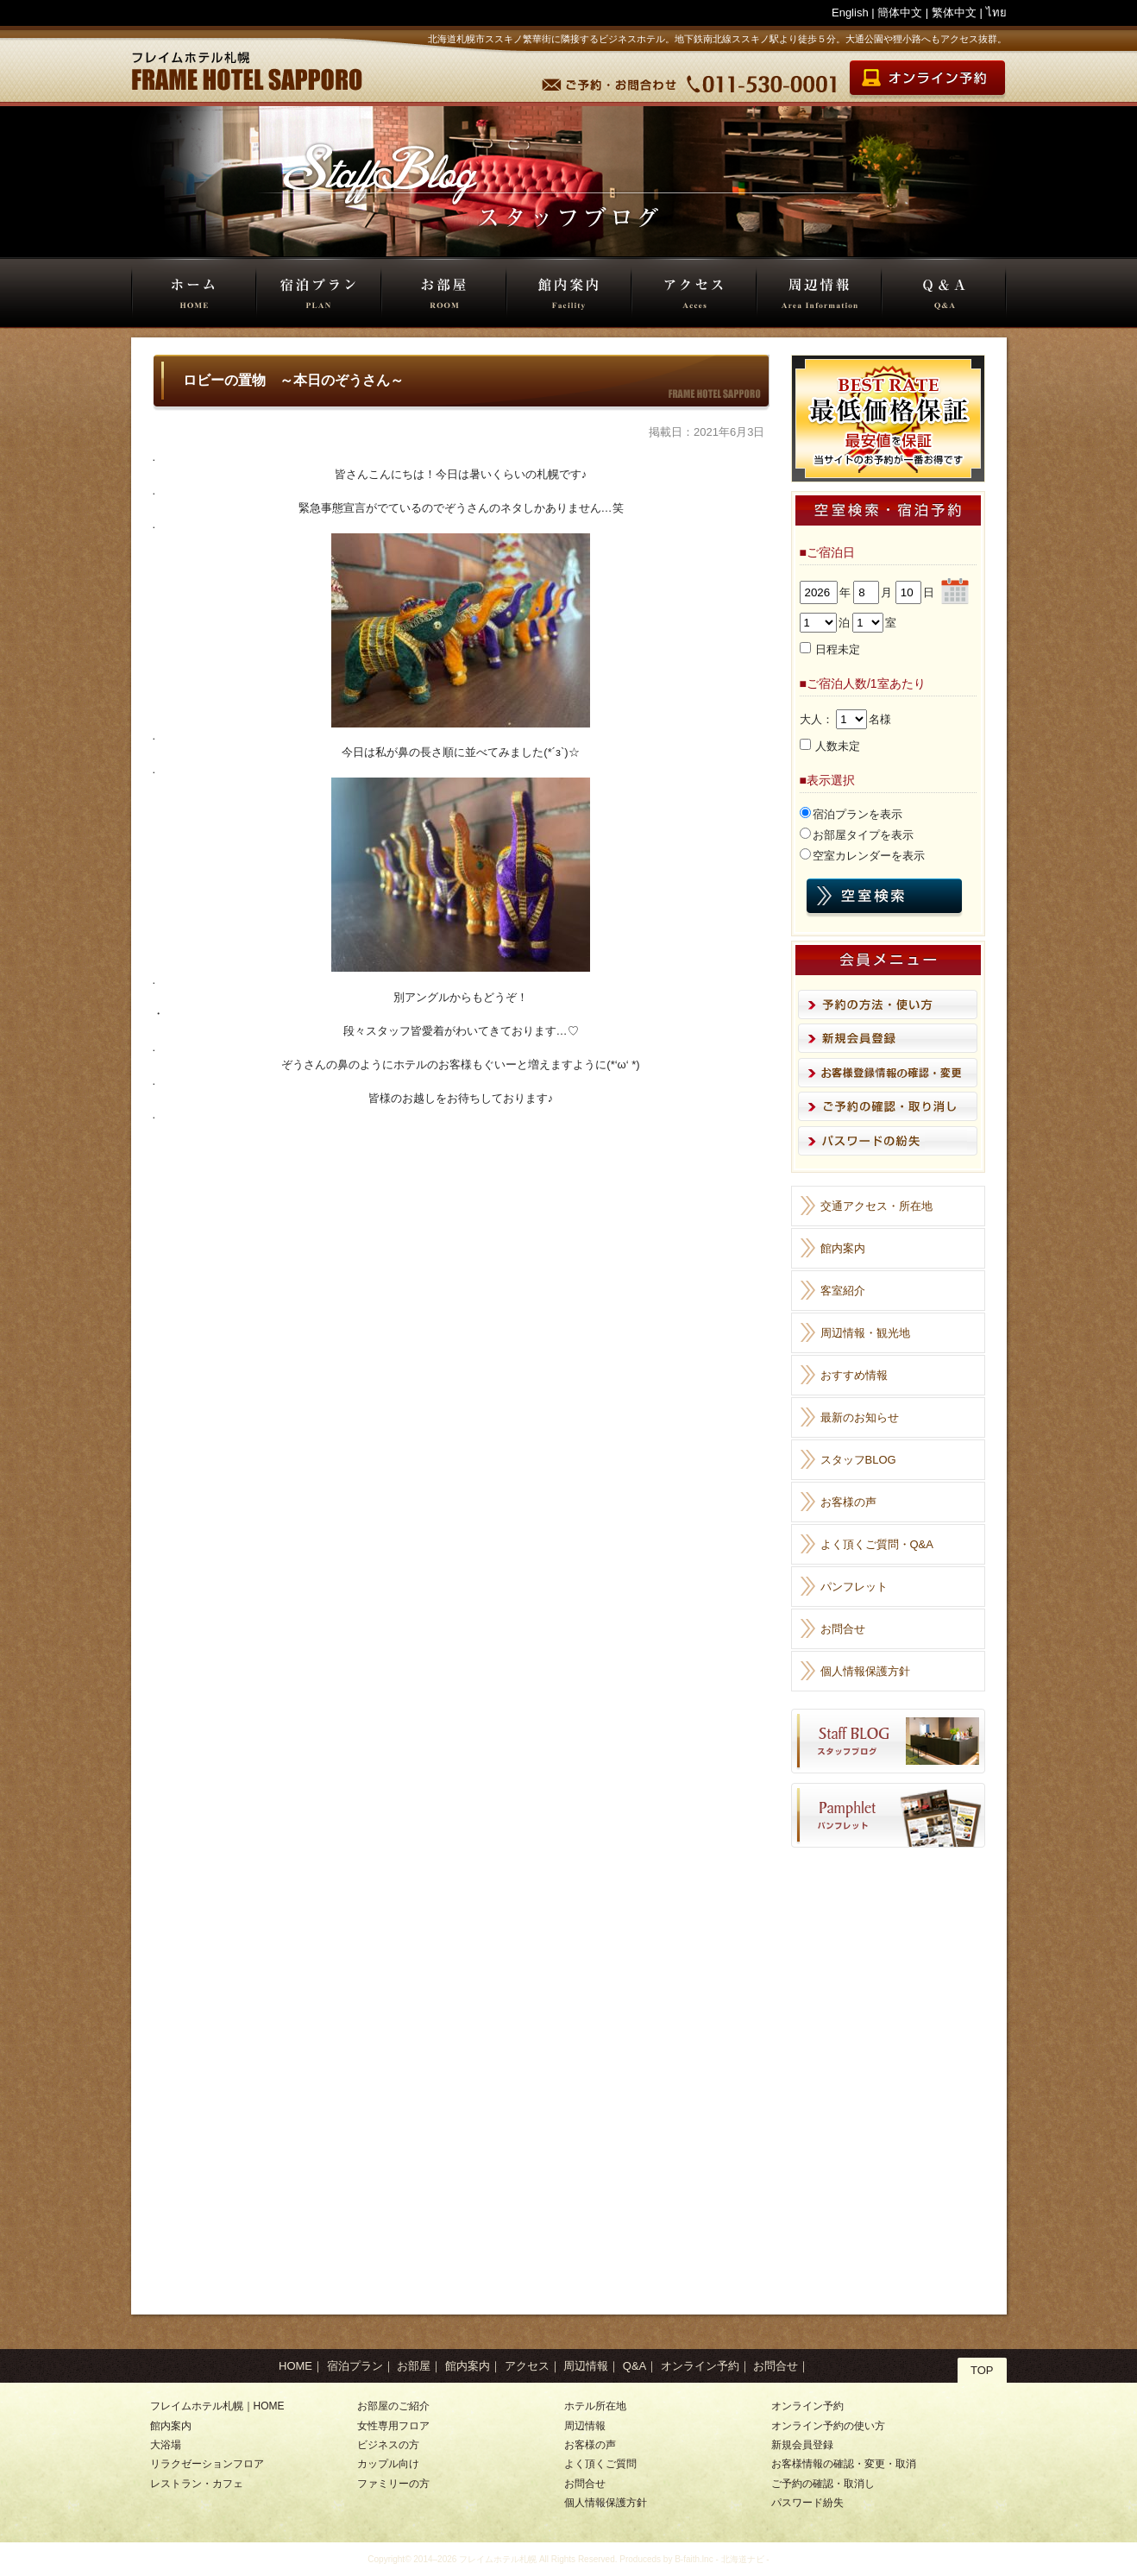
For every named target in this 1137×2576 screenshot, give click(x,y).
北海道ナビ (742, 2559)
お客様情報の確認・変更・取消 (843, 2464)
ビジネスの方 (388, 2445)
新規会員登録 (802, 2445)
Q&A (944, 293)
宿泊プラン (318, 293)
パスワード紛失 (807, 2503)
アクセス (694, 293)
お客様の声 (848, 1502)
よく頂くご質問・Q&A (876, 1544)
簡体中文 (899, 12)
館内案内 (568, 293)
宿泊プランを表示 (857, 814)
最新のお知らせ (859, 1417)
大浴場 (165, 2445)
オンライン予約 (700, 2365)
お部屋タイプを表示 (863, 834)
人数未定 (837, 746)
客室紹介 (842, 1290)
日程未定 (837, 649)
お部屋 (443, 293)
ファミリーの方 (393, 2484)
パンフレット (854, 1586)
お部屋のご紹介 (393, 2406)
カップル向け (388, 2464)
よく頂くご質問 (600, 2464)
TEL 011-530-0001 (763, 79)
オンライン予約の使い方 (828, 2426)
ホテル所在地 (595, 2406)
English (850, 12)
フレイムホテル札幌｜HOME (217, 2406)
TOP (982, 2370)
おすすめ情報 (854, 1375)
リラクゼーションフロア (207, 2464)
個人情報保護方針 (865, 1671)
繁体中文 (954, 12)
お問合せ (842, 1628)
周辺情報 (819, 293)
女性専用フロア (393, 2426)
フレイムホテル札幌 (498, 2559)
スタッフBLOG (858, 1459)
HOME (193, 293)
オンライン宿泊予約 (926, 79)
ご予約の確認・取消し (823, 2484)
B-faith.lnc (694, 2559)
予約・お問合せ (611, 79)
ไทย (996, 12)
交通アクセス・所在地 (876, 1206)
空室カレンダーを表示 (869, 855)
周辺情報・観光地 (865, 1332)
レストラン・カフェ (196, 2484)
